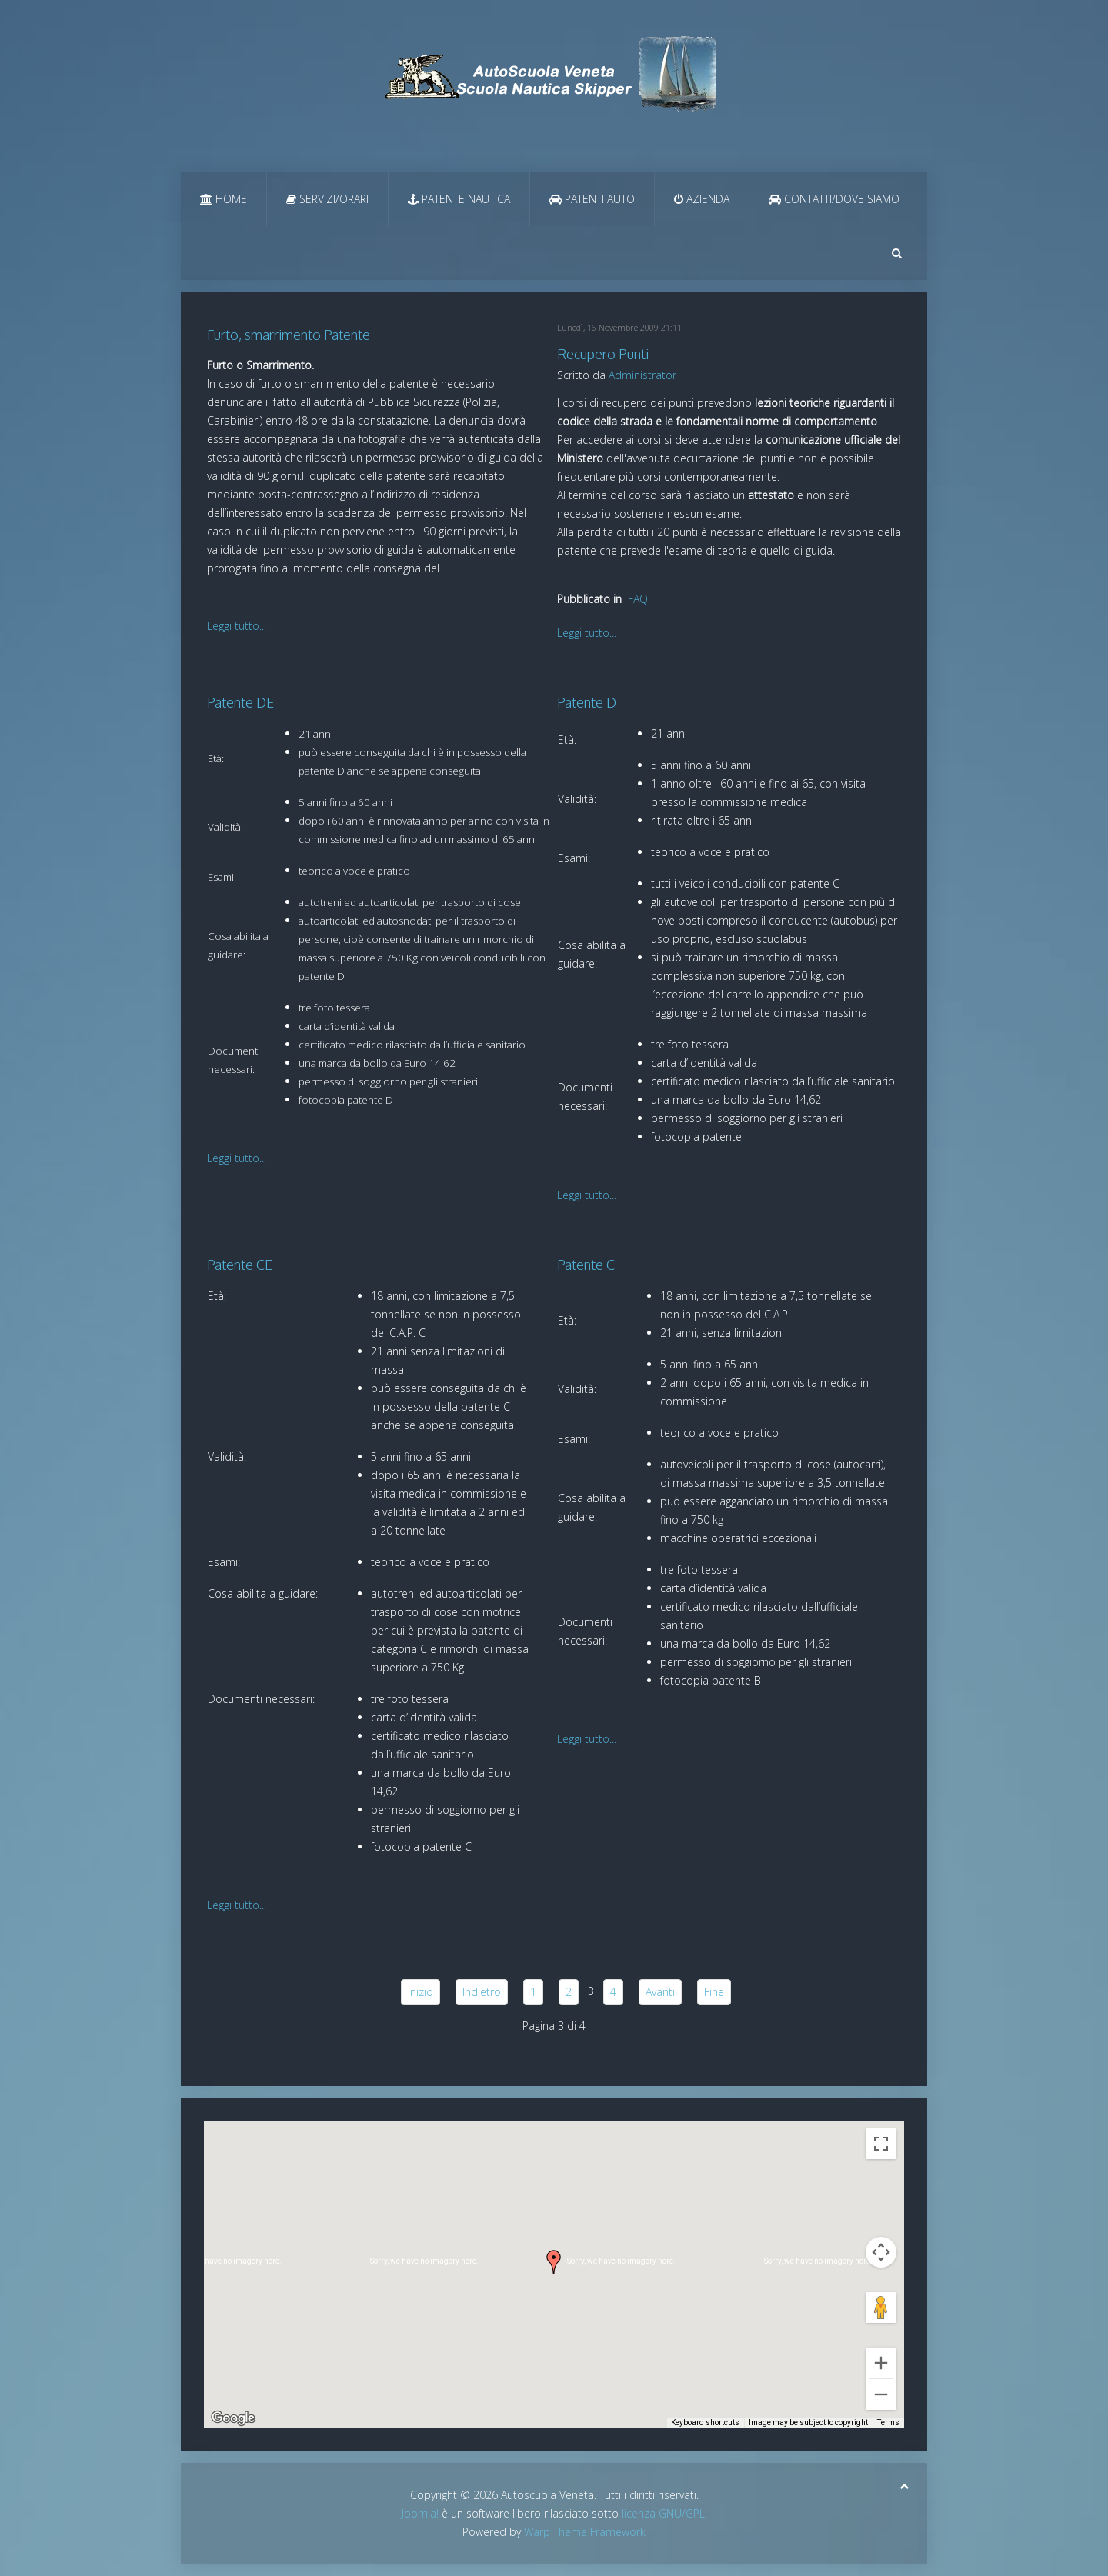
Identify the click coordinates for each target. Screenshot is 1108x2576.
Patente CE (239, 1264)
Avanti (660, 1991)
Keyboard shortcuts (705, 2422)
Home (223, 199)
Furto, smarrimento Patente (288, 334)
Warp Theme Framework (585, 2531)
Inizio (420, 1991)
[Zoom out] (881, 2394)
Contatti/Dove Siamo (834, 199)
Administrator (642, 375)
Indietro (481, 1991)
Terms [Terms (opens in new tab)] (888, 2422)
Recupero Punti (603, 353)
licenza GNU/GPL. (664, 2513)
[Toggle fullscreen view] (881, 2143)
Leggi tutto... (236, 625)
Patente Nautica (459, 199)
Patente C (586, 1264)
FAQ (638, 599)
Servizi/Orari (327, 199)
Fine (714, 1991)
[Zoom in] (881, 2363)
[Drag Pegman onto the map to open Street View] (881, 2307)
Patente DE (240, 702)
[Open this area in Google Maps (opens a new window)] (233, 2418)
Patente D (586, 702)
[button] (554, 2262)
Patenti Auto (592, 199)
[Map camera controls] (881, 2252)
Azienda (701, 199)
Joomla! (420, 2513)
